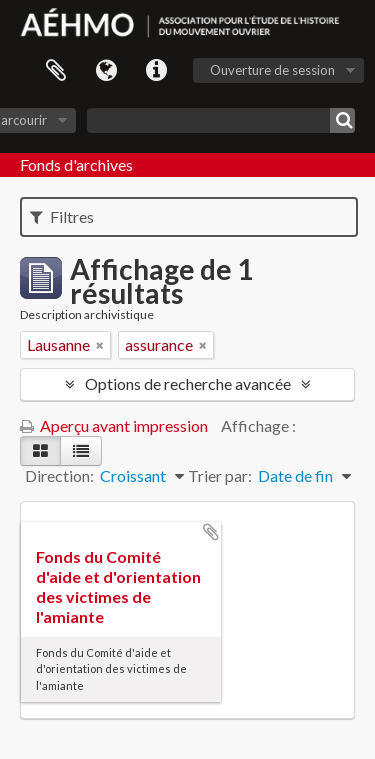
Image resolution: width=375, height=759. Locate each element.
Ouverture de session (272, 70)
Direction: (59, 475)
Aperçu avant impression (114, 425)
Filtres (62, 216)
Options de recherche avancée (188, 383)
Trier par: (220, 475)
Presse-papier (56, 71)
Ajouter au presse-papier (211, 532)
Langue (106, 71)
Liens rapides (156, 71)
